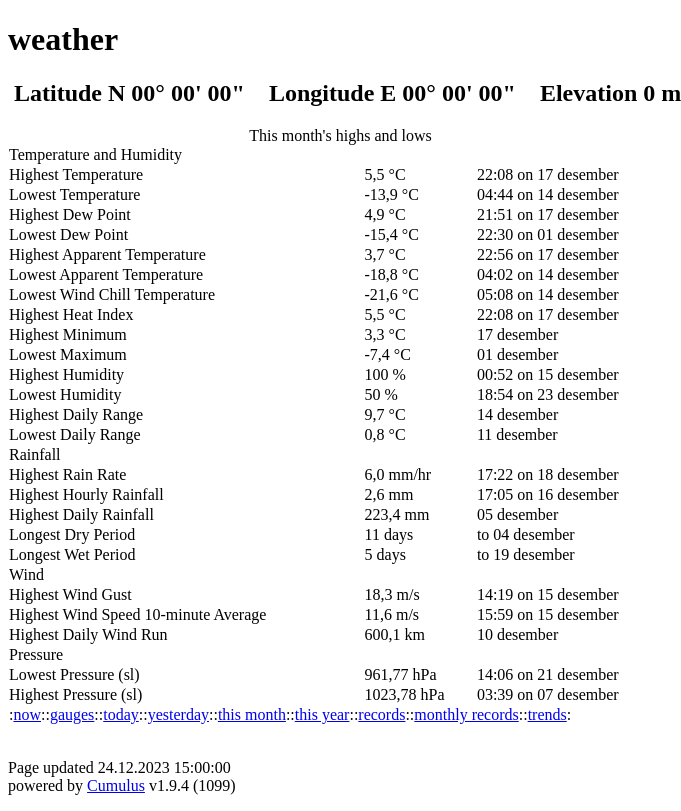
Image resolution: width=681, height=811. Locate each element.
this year (322, 714)
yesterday (178, 714)
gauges (72, 714)
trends (547, 714)
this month (252, 714)
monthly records (466, 714)
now (27, 714)
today (121, 714)
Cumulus (116, 785)
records (381, 714)
